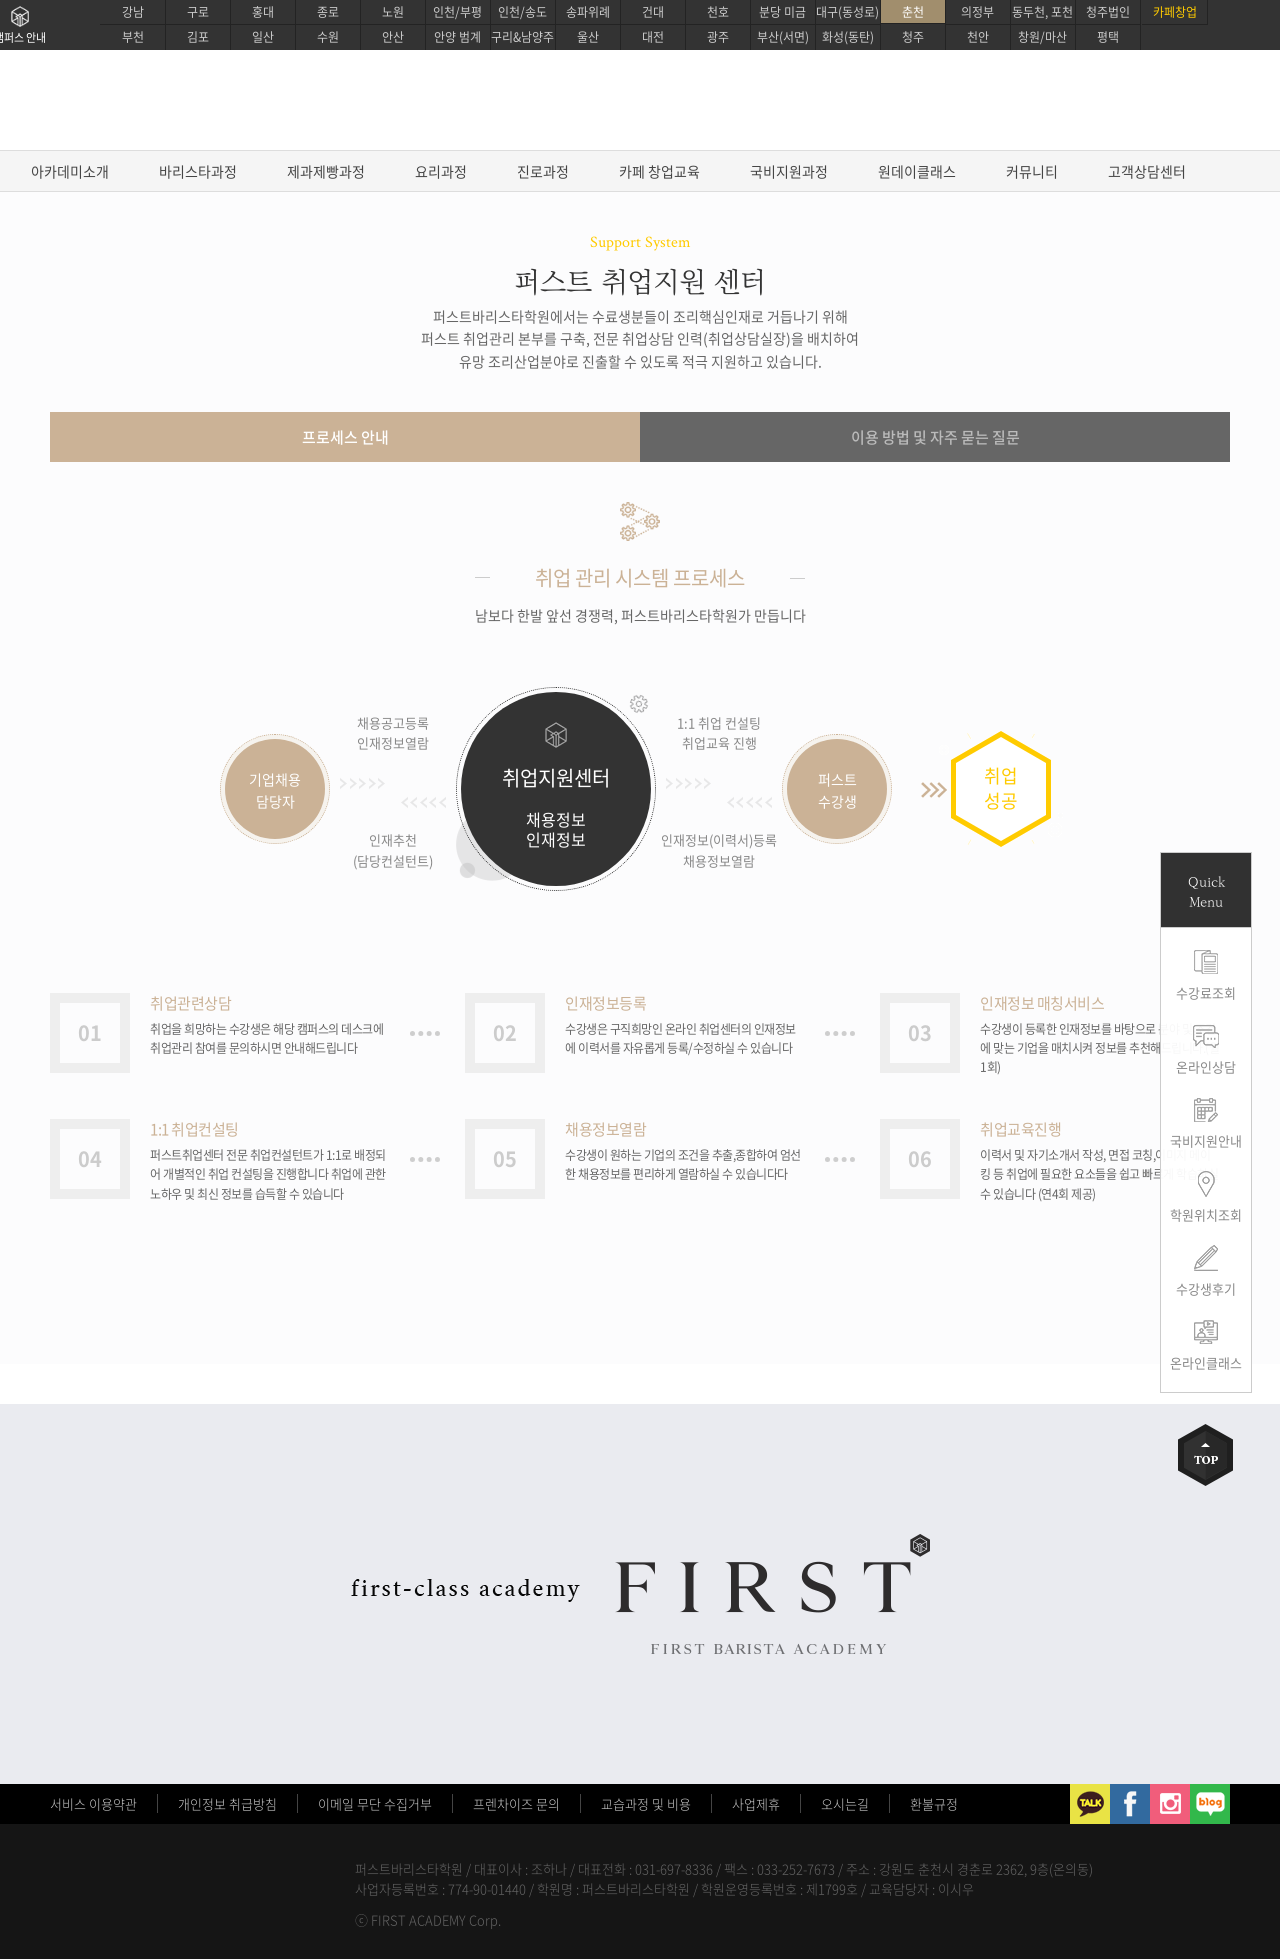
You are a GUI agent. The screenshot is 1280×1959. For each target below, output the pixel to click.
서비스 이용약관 (93, 1803)
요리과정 (441, 171)
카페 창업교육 (659, 171)
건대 (653, 12)
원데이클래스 (917, 171)
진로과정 (543, 171)
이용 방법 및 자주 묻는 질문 (935, 437)
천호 (718, 12)
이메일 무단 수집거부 (375, 1803)
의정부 (977, 12)
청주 (913, 37)
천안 (978, 37)
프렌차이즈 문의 (516, 1803)
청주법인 (1108, 12)
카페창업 (1175, 12)
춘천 (913, 12)
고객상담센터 (1147, 171)
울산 (588, 37)
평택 (1108, 37)
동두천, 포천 (1042, 12)
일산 (263, 37)
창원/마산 (1042, 37)
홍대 (263, 12)
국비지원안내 (1206, 1140)
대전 (653, 37)
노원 (393, 12)
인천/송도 (522, 12)
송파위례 (588, 12)
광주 (718, 37)
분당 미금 (782, 12)
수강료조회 (1206, 992)
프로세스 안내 (345, 437)
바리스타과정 (198, 171)
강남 (133, 12)
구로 (198, 12)
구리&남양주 (522, 37)
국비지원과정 (789, 171)
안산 (393, 37)
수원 (328, 37)
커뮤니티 (1032, 171)
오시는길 (845, 1803)
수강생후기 (1206, 1288)
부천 (133, 37)
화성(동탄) (848, 37)
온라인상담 (1206, 1066)
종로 (328, 12)
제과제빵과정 (326, 171)
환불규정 (934, 1803)
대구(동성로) (847, 12)
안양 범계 (457, 37)
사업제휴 (756, 1803)
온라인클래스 (1206, 1362)
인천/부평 (457, 12)
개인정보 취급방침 (227, 1803)
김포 (198, 37)
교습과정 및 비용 (646, 1803)
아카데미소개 (70, 171)
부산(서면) (783, 37)
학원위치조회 (1206, 1214)
